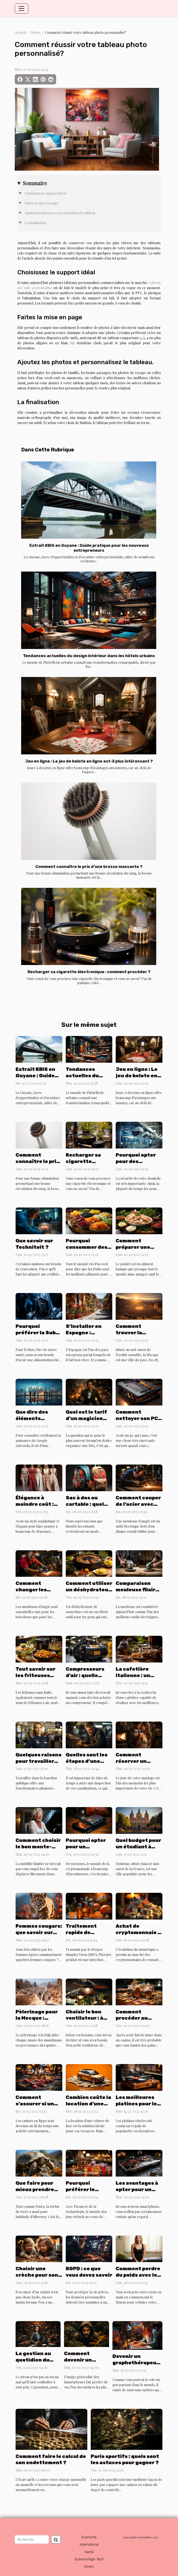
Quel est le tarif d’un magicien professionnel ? (87, 1418)
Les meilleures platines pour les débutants (138, 2103)
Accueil (20, 32)
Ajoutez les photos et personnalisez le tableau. (60, 213)
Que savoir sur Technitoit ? (34, 1244)
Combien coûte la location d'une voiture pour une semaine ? (88, 2106)
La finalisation (36, 222)
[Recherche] (32, 2539)
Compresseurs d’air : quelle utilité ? (85, 1675)
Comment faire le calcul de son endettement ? (51, 2459)
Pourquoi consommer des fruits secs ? (86, 1247)
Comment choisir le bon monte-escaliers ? (38, 1846)
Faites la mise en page (41, 203)
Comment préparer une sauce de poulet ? (139, 1247)
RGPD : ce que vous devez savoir (89, 2272)
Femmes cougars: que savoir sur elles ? (39, 1932)
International (89, 2544)
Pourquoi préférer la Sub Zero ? (36, 1332)
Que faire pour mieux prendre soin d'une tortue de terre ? (38, 2192)
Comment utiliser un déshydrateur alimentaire (89, 1589)
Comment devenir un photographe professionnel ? (85, 2363)
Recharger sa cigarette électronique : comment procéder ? (89, 971)
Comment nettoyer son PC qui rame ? (137, 1418)
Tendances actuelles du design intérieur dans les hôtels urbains (89, 655)
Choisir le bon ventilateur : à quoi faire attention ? (84, 2021)
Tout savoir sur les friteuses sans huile (35, 1675)
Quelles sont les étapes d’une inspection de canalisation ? (87, 1764)
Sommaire (35, 183)
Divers (35, 32)
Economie (89, 2537)
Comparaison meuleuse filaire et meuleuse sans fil (139, 1592)
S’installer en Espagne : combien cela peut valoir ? (84, 1335)
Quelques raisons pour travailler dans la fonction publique (38, 1764)
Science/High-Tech (89, 2559)
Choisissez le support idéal (45, 193)
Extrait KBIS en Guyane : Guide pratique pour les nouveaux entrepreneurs (89, 548)
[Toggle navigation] (21, 8)
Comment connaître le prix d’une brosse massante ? (89, 866)
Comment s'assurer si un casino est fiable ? (37, 2106)
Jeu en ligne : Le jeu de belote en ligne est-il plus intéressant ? (89, 761)
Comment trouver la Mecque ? (129, 1332)
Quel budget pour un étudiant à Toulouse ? (138, 1846)
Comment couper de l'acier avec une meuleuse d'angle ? (138, 1507)
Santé (89, 2552)
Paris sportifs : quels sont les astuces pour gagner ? (125, 2459)
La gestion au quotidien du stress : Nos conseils (33, 2363)
